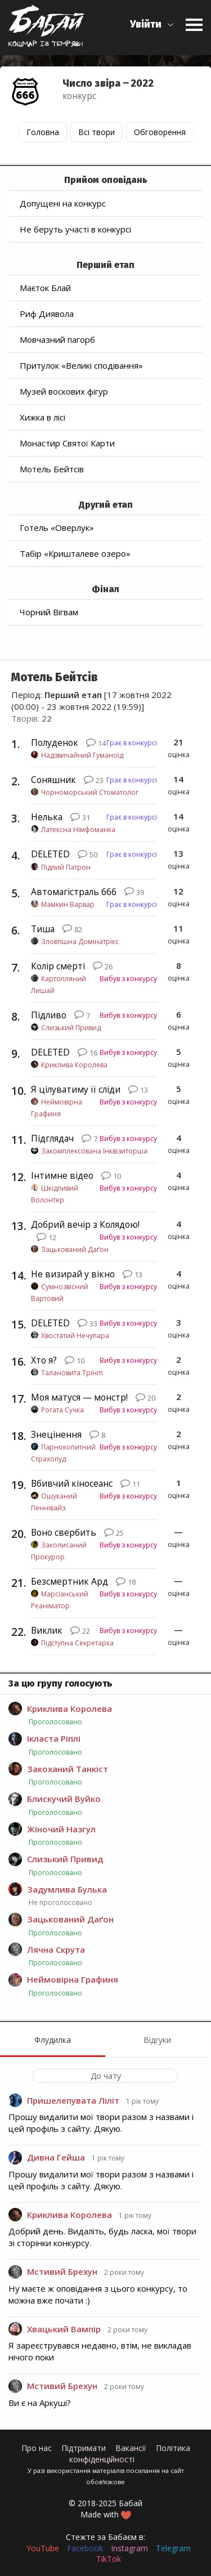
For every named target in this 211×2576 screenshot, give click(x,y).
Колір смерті (58, 966)
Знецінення (56, 1434)
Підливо (48, 1015)
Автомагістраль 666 (73, 892)
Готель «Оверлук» (57, 527)
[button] (152, 24)
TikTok (108, 2558)
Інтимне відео (62, 1175)
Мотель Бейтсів (52, 469)
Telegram (173, 2548)
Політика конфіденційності (129, 2454)
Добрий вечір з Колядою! (85, 1224)
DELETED (50, 854)
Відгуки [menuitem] (157, 2039)
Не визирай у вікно (73, 1274)
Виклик (46, 1630)
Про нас (36, 2448)
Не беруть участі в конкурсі (75, 229)
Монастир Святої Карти (67, 443)
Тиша (43, 929)
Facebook (85, 2548)
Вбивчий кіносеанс (72, 1483)
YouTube (42, 2548)
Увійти (145, 24)
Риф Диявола (47, 313)
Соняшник (53, 779)
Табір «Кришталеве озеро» (75, 553)
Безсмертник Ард (69, 1581)
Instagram (129, 2548)
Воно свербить (63, 1532)
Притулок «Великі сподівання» (81, 365)
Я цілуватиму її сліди (75, 1089)
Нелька (46, 817)
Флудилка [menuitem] (52, 2039)
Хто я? (44, 1360)
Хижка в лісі (42, 417)
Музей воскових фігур (64, 391)
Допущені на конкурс (63, 203)
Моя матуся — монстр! (79, 1397)
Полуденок (54, 742)
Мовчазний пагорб (57, 339)
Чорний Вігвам (49, 612)
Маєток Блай (45, 287)
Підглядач (52, 1138)
